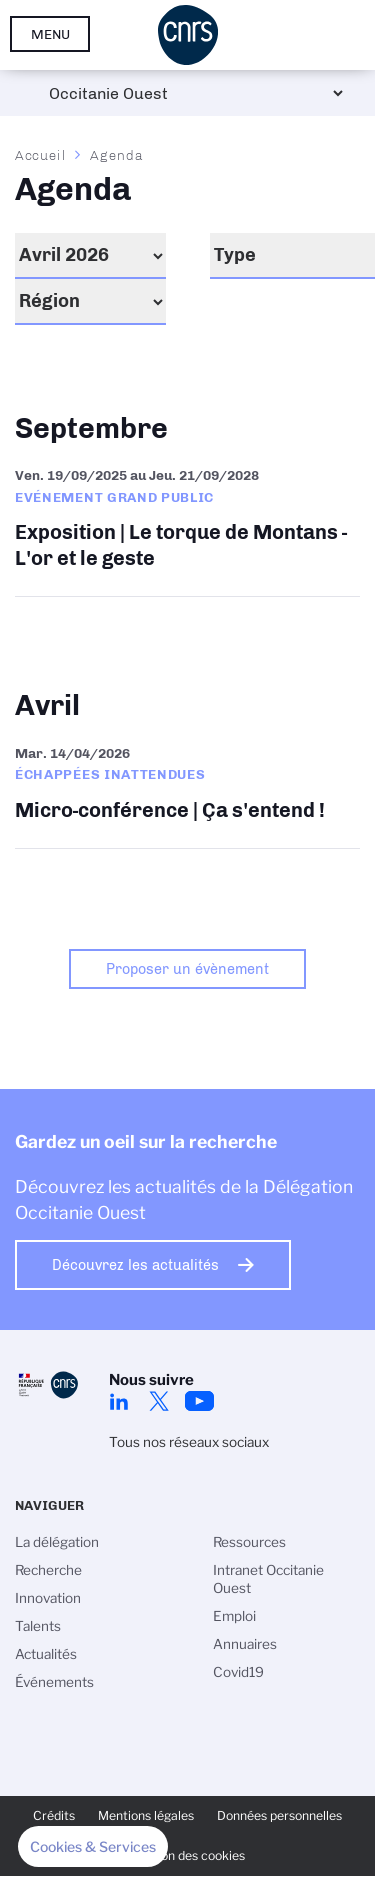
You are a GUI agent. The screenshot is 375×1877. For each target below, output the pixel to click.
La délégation (57, 1542)
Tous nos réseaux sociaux (189, 1442)
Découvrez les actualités (135, 1265)
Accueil (41, 155)
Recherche (48, 1570)
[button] (93, 1847)
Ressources (249, 1542)
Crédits (54, 1815)
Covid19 (238, 1672)
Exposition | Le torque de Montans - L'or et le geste (187, 521)
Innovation (48, 1598)
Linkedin (119, 1401)
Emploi (234, 1616)
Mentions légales (146, 1815)
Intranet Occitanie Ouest (268, 1579)
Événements (54, 1682)
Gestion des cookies (188, 1855)
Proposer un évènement (187, 969)
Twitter (159, 1401)
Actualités (46, 1654)
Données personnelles (279, 1815)
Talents (38, 1626)
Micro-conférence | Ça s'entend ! (187, 786)
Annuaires (245, 1644)
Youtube (199, 1401)
